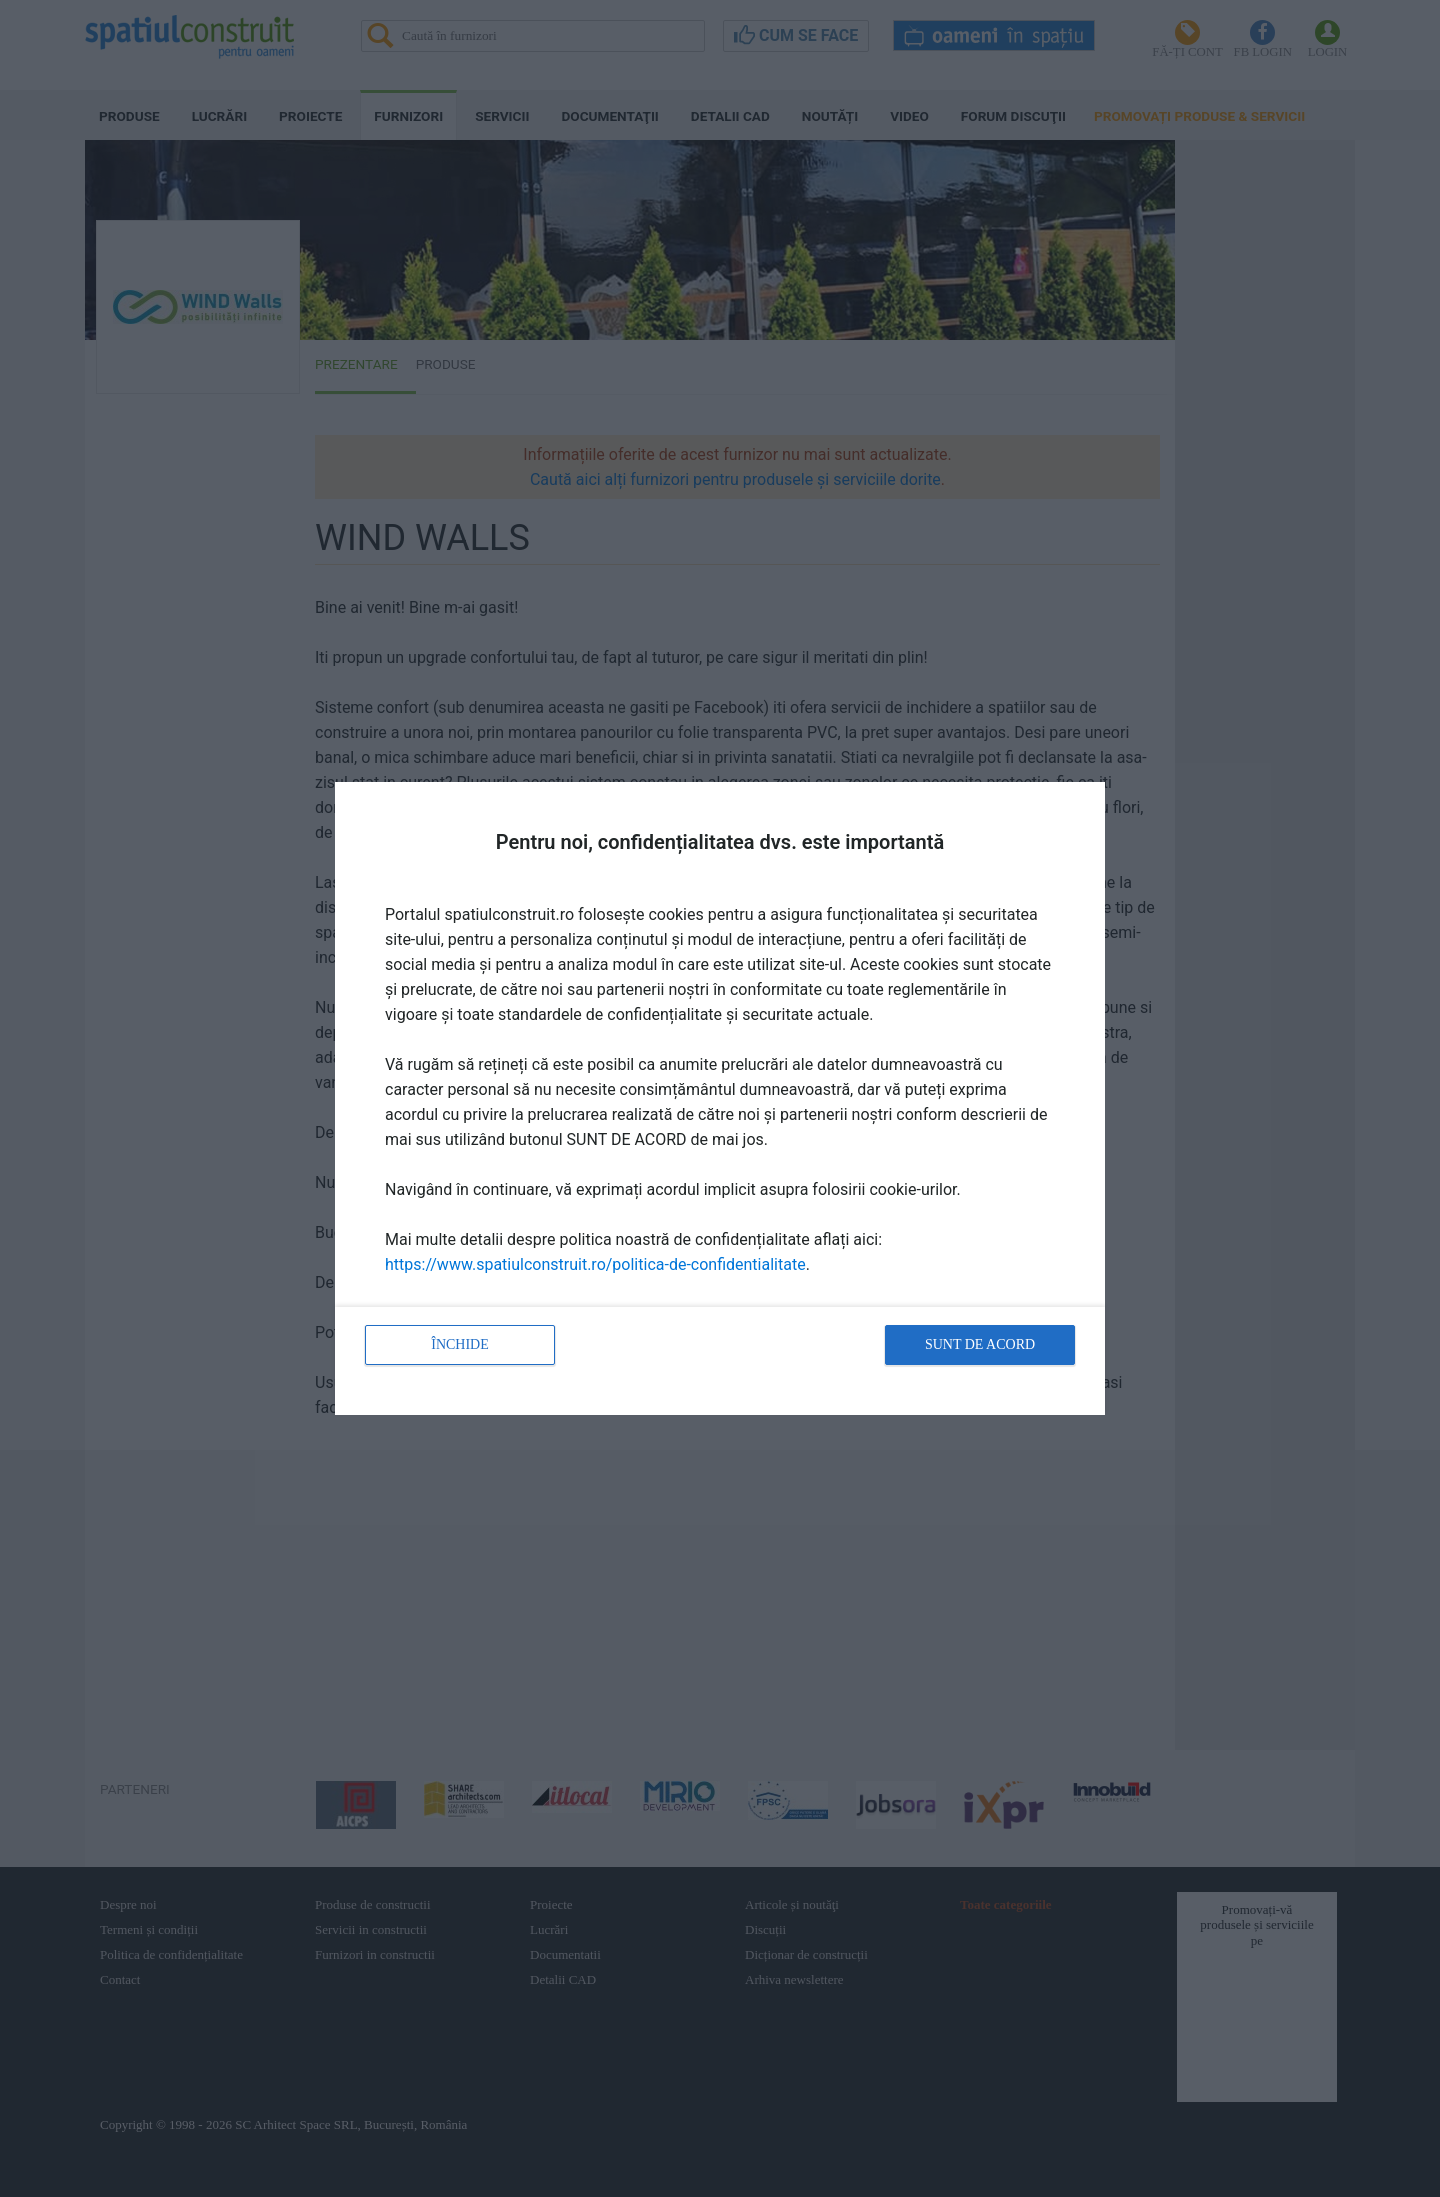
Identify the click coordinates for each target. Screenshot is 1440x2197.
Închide (460, 1344)
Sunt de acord (980, 1344)
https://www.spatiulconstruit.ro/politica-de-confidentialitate (595, 1264)
